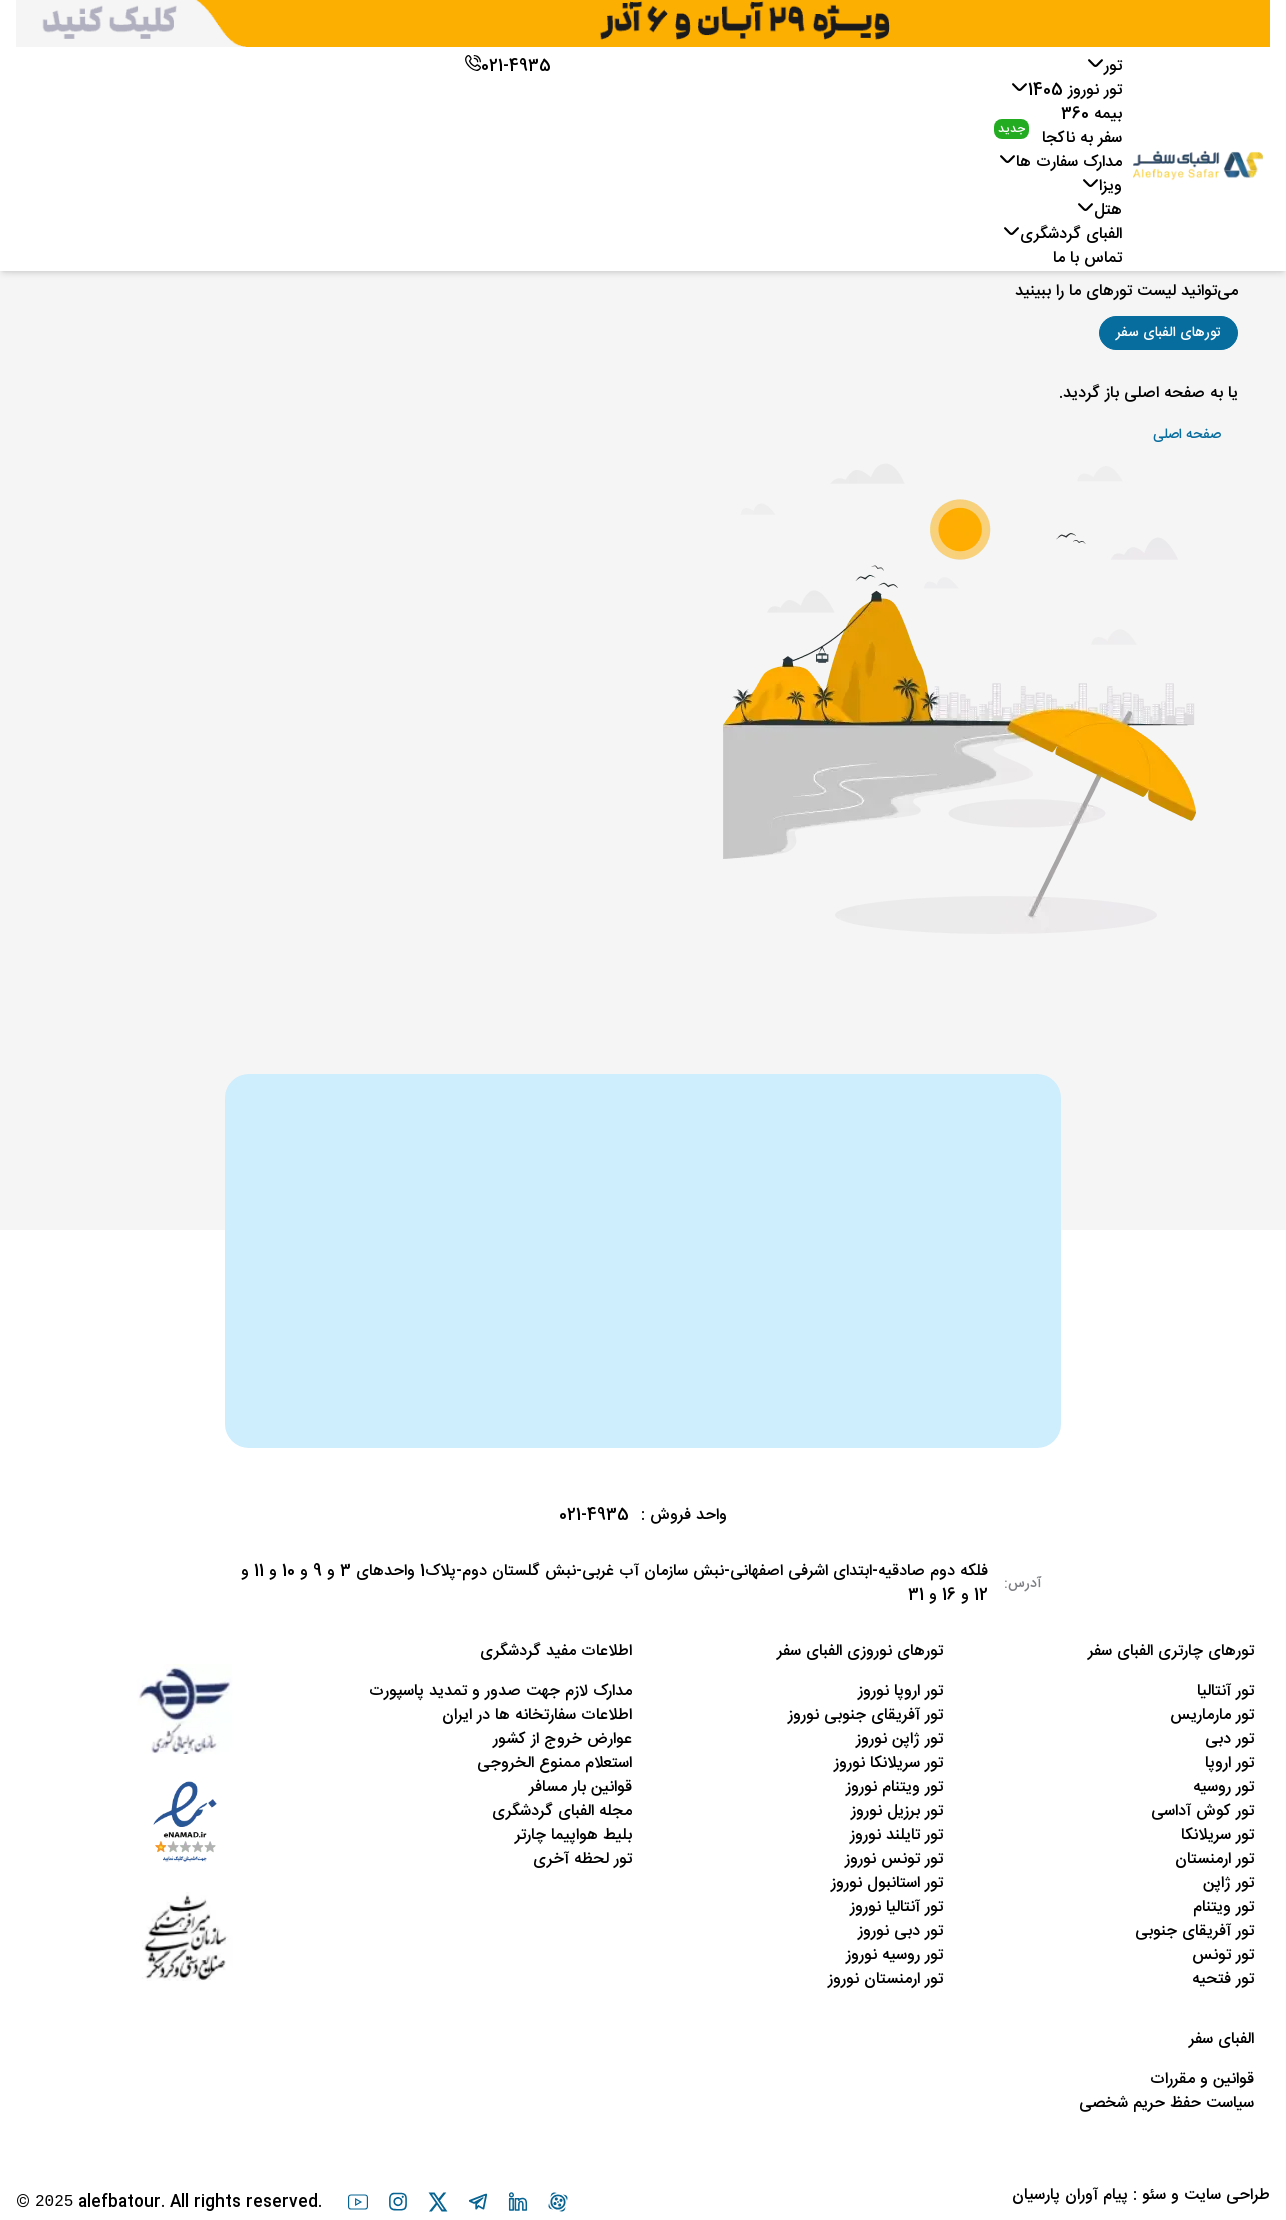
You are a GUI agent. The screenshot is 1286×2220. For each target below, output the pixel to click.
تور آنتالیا (1225, 1691)
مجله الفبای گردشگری (562, 1811)
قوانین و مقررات (1202, 2079)
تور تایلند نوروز (896, 1835)
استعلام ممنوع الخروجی (554, 1763)
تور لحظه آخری (582, 1859)
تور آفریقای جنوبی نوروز (865, 1715)
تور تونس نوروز (894, 1859)
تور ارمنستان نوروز (885, 1979)
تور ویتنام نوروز (894, 1787)
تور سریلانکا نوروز (888, 1763)
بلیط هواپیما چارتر (573, 1835)
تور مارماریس (1212, 1715)
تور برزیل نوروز (897, 1811)
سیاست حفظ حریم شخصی (1166, 2103)
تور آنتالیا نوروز (896, 1907)
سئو (1154, 2195)
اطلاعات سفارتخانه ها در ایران (537, 1715)
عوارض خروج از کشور (562, 1739)
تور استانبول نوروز (887, 1883)
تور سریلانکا (1217, 1835)
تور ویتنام (1223, 1907)
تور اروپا (1229, 1763)
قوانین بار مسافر (580, 1787)
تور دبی (1229, 1739)
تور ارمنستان (1214, 1859)
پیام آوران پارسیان (1070, 2195)
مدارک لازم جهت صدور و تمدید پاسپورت (500, 1691)
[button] (1168, 333)
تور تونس (1223, 1955)
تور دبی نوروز (900, 1931)
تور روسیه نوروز (894, 1955)
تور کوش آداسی (1202, 1811)
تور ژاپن (1228, 1883)
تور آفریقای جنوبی (1194, 1931)
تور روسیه (1223, 1787)
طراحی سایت (1227, 2195)
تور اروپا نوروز (900, 1691)
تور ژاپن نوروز (899, 1739)
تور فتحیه (1223, 1979)
